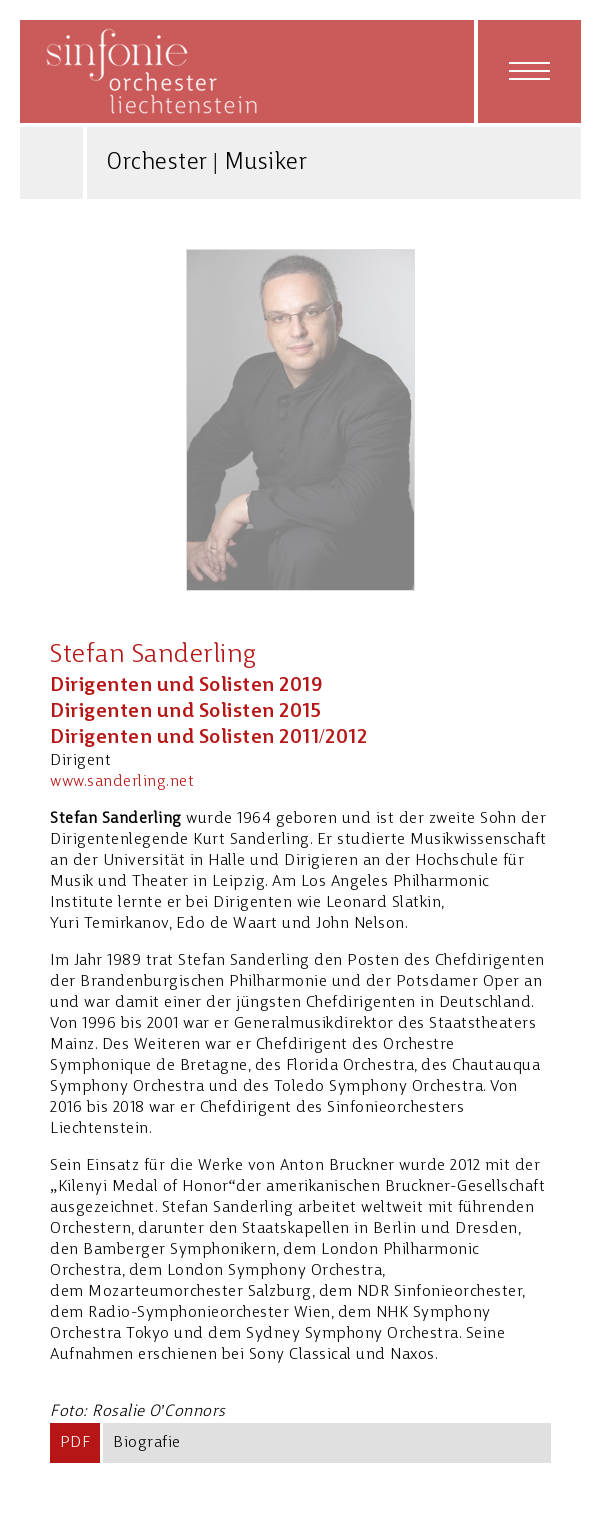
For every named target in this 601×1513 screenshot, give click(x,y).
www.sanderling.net (122, 782)
